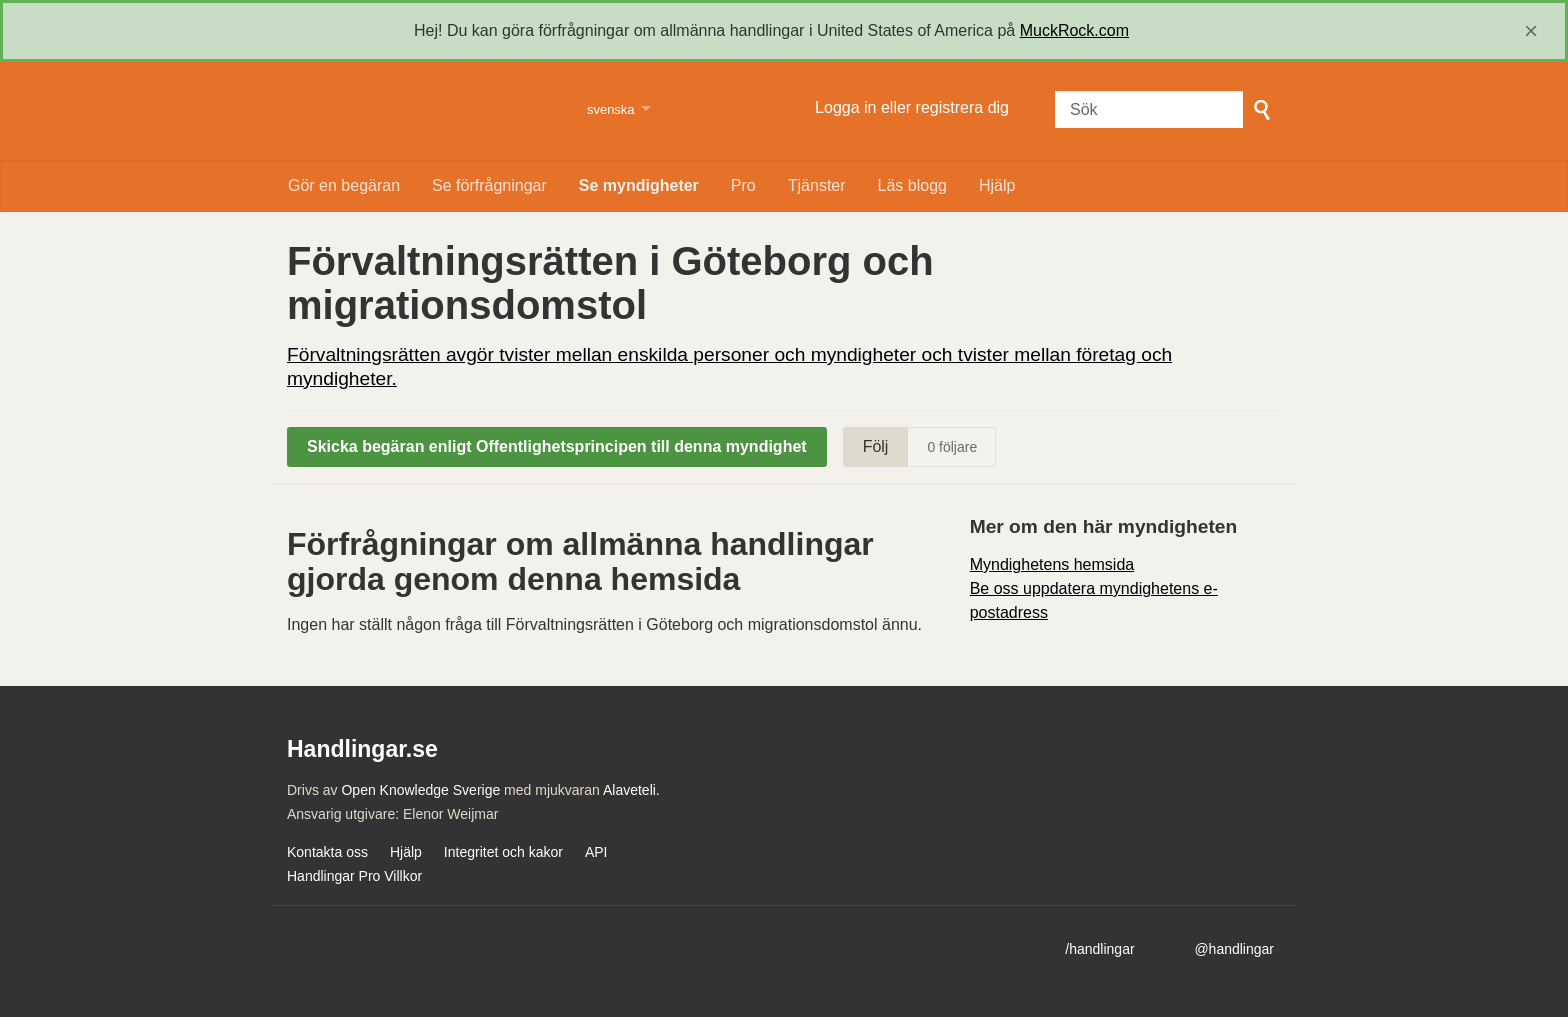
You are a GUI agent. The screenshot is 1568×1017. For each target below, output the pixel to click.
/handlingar (1099, 949)
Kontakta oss (327, 852)
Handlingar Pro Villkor (354, 876)
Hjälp (997, 185)
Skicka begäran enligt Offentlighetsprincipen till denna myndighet (557, 446)
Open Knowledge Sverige (420, 790)
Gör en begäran (344, 185)
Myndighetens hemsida (1052, 564)
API (596, 852)
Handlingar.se (424, 111)
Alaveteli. (631, 790)
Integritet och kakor (503, 852)
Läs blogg (912, 185)
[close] (1531, 31)
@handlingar (1234, 949)
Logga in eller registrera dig (912, 107)
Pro (743, 185)
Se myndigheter (639, 185)
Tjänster (817, 185)
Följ (876, 446)
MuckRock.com (1074, 30)
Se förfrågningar (489, 185)
